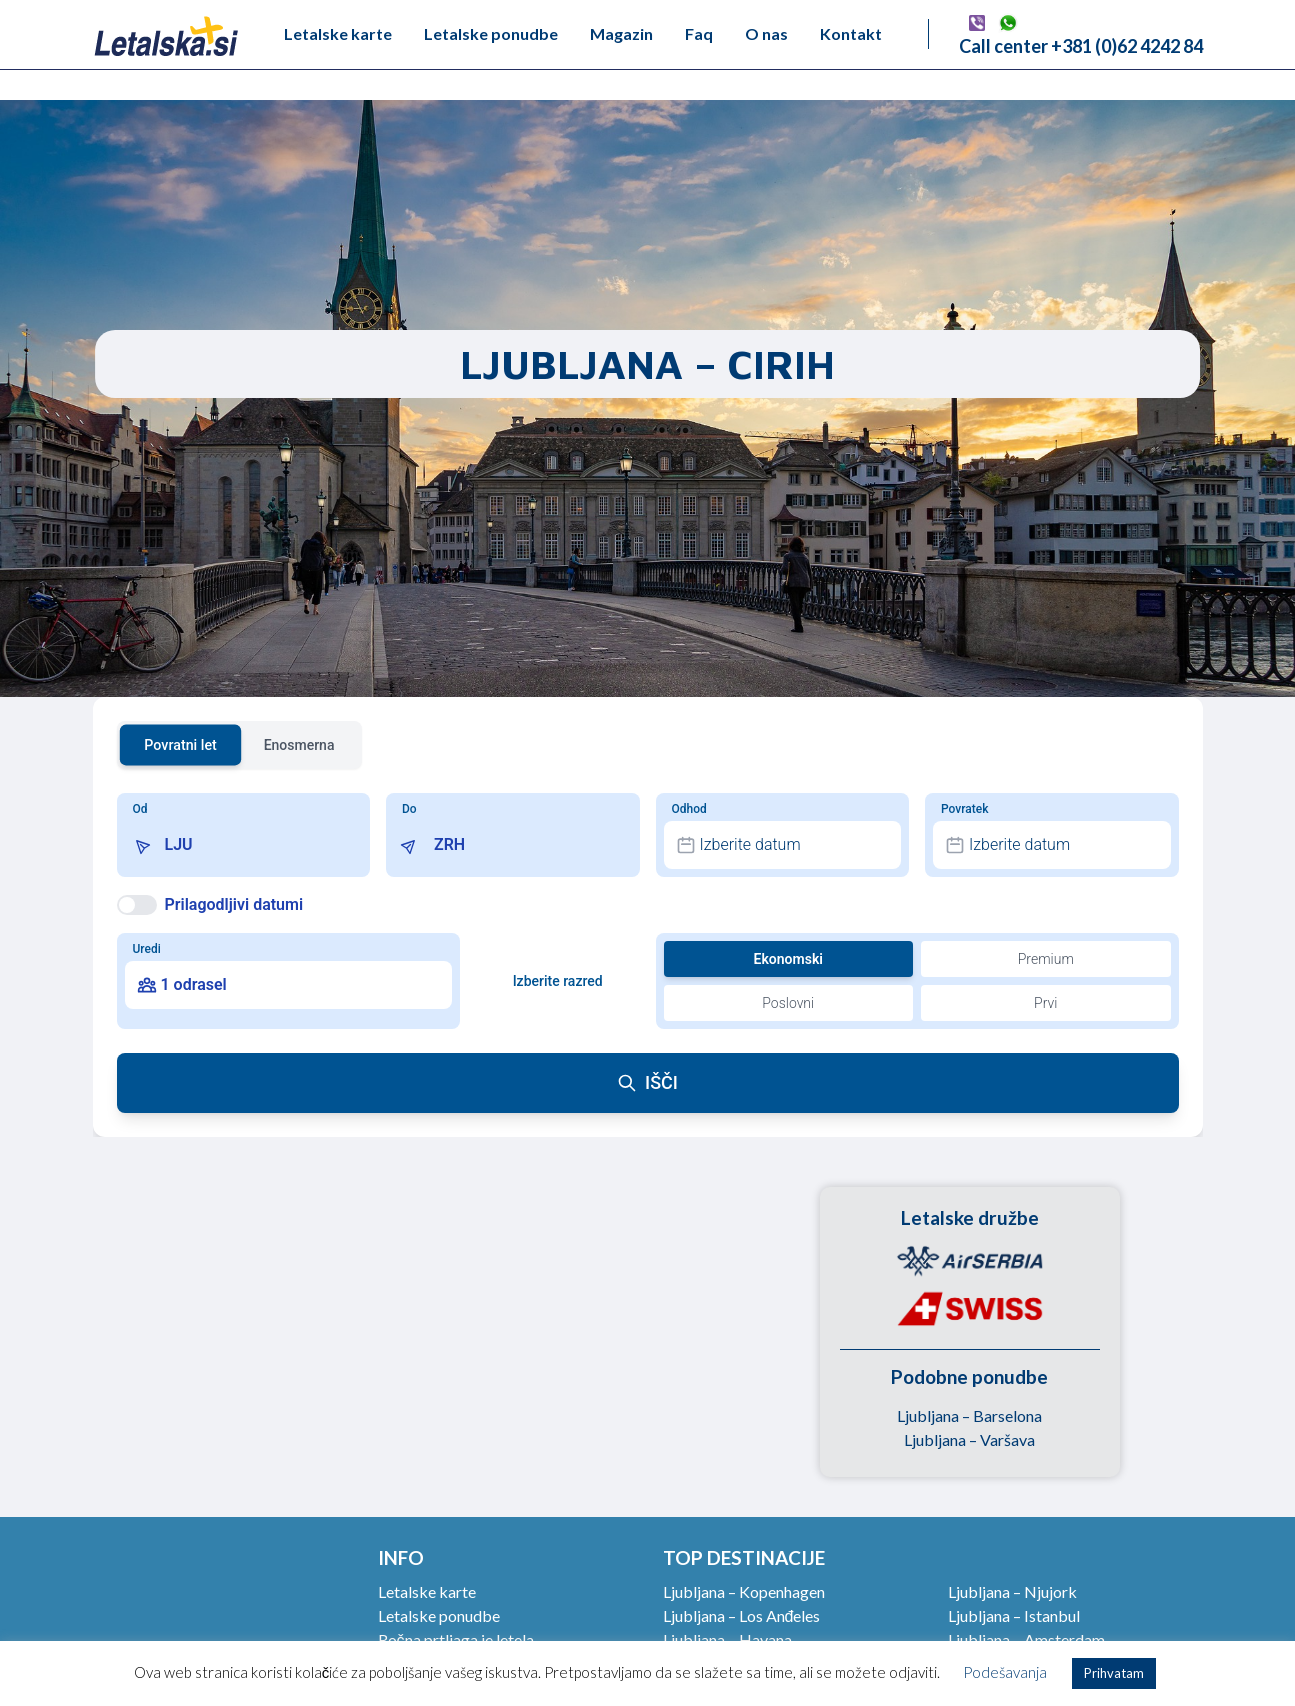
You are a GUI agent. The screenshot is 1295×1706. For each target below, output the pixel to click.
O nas (766, 33)
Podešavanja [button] (1005, 1672)
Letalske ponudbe (491, 33)
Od (140, 809)
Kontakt (851, 33)
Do (409, 809)
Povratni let (180, 744)
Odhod (689, 809)
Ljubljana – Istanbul (1014, 1615)
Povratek (964, 809)
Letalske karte (338, 33)
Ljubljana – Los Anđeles (742, 1615)
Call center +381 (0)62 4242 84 (1081, 46)
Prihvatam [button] (1114, 1673)
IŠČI (647, 1082)
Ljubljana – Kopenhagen (744, 1591)
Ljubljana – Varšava (969, 1439)
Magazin (621, 33)
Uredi (147, 949)
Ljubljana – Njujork (1012, 1591)
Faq (699, 33)
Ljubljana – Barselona (969, 1415)
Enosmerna (299, 745)
